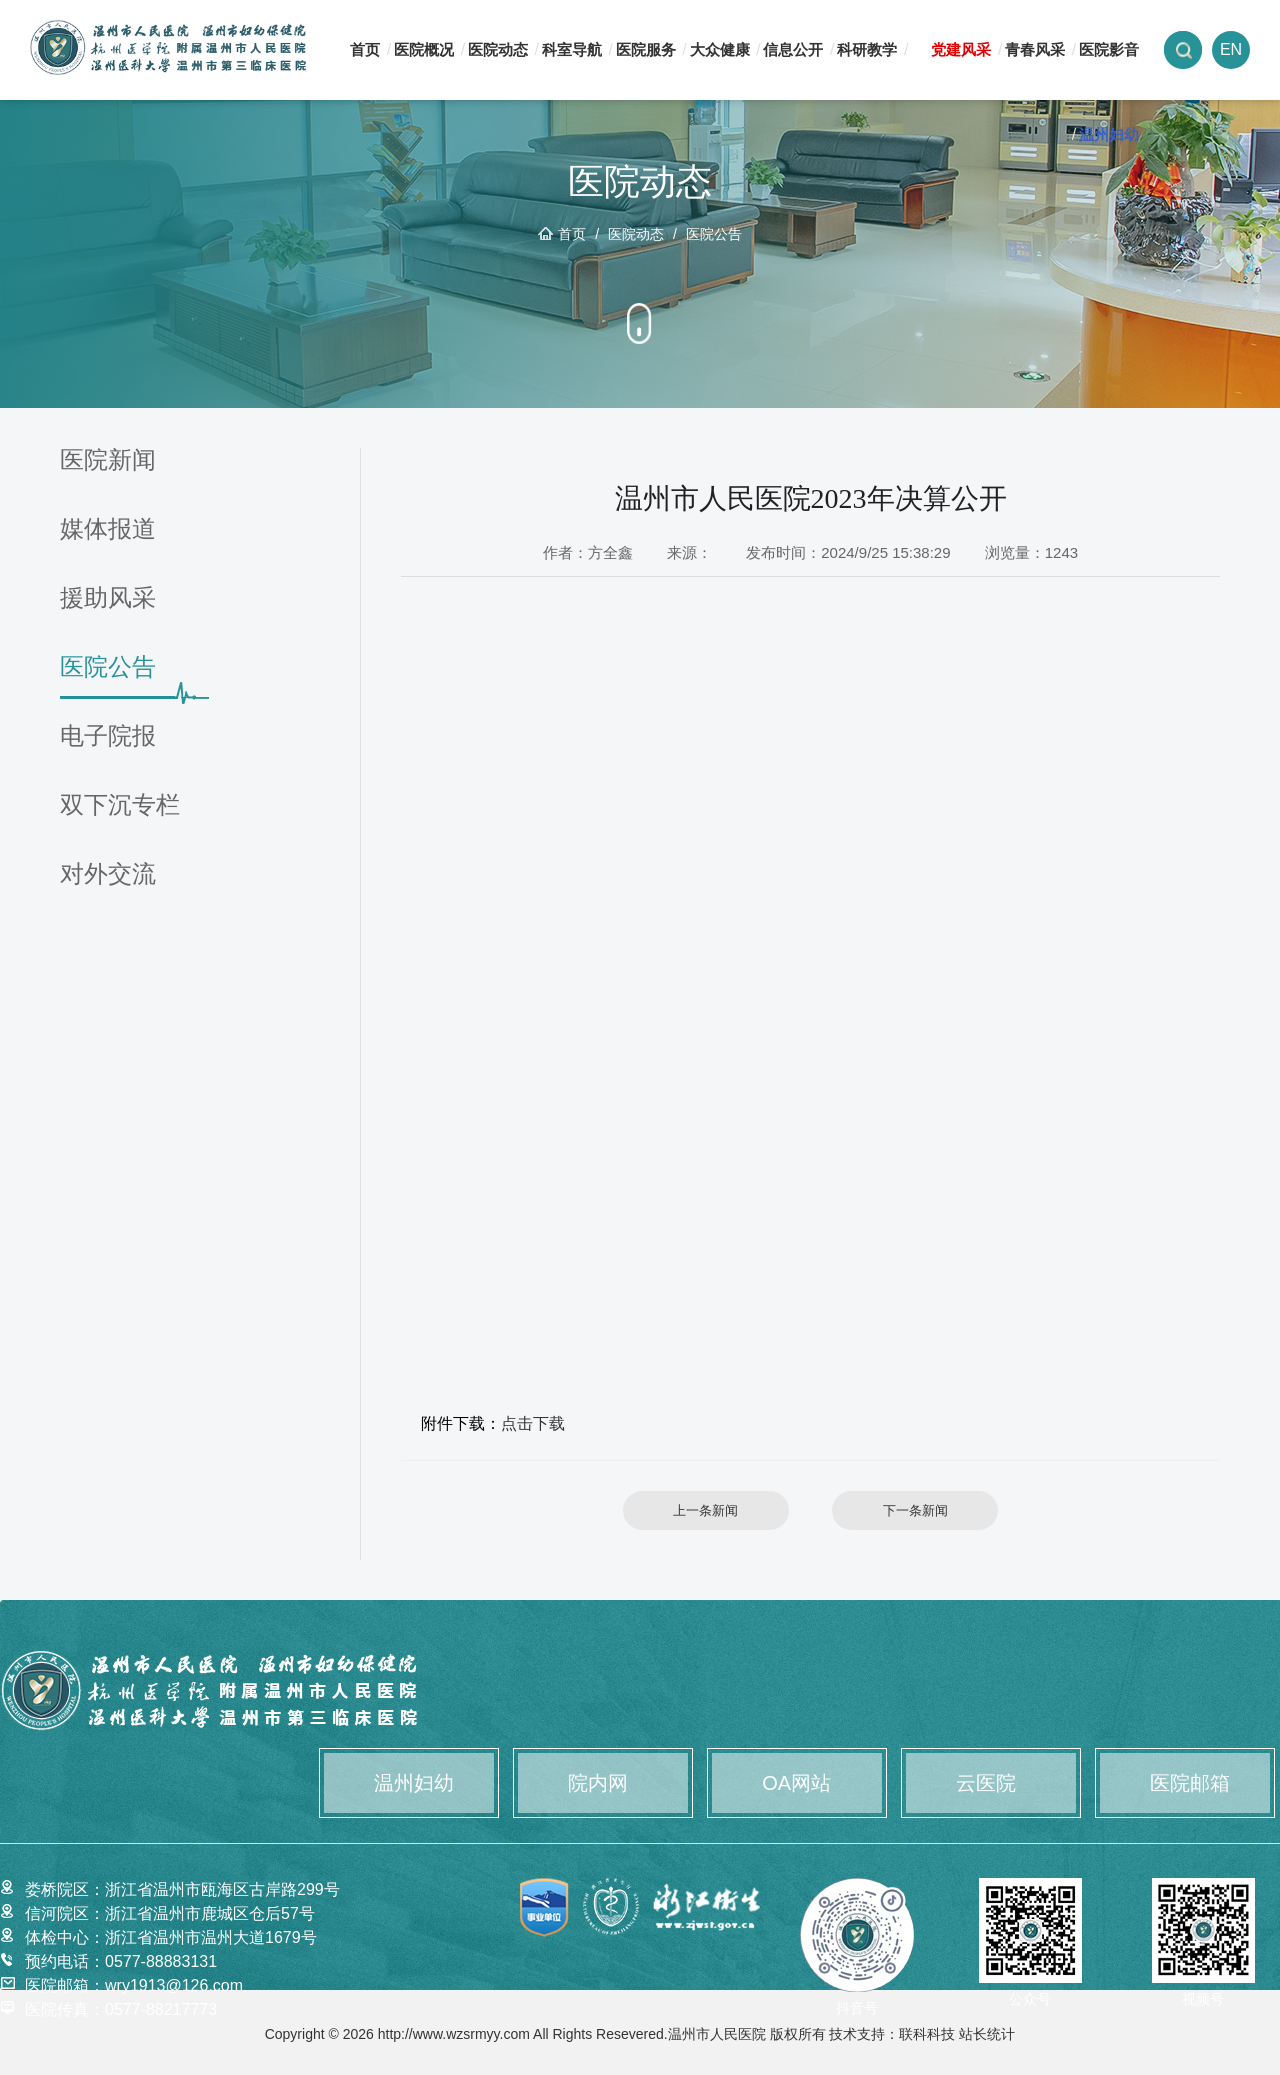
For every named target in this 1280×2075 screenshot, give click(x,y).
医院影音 (1109, 49)
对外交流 (108, 874)
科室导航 (572, 49)
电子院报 (108, 736)
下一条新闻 (915, 1510)
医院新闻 (108, 460)
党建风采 (961, 49)
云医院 (986, 1783)
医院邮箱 (1190, 1783)
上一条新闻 (705, 1510)
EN (1231, 49)
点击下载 (533, 1423)
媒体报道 (108, 529)
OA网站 (796, 1783)
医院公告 (714, 234)
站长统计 (987, 2034)
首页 (365, 49)
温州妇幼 (1109, 134)
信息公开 (793, 49)
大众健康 (720, 49)
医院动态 (498, 49)
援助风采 (108, 598)
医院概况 (424, 49)
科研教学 (867, 49)
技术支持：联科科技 (892, 2034)
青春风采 (1035, 49)
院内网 (598, 1783)
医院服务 (646, 49)
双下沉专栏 (120, 805)
